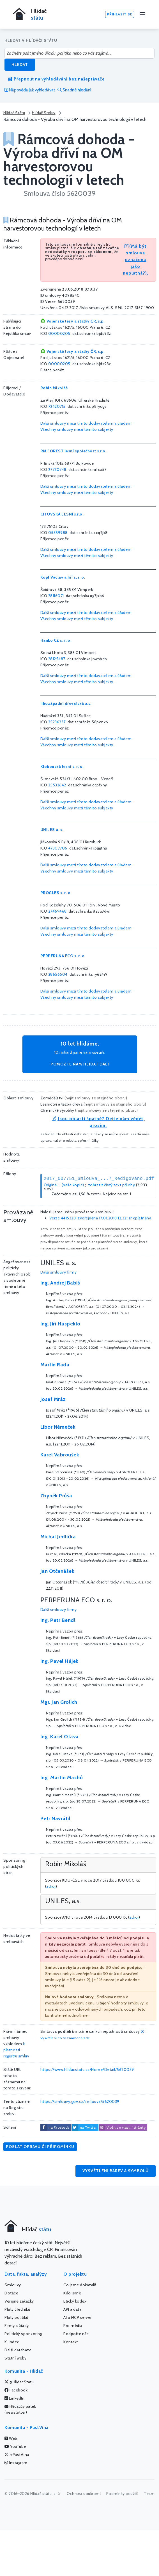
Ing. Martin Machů (61, 1777)
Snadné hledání (74, 90)
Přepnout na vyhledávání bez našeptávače (56, 79)
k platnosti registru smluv (16, 2050)
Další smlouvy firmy (58, 1272)
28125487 (56, 658)
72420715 (57, 406)
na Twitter (88, 2127)
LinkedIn (14, 2398)
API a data (72, 2309)
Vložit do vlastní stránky (122, 2127)
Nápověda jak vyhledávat (29, 90)
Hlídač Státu (14, 112)
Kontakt (70, 2341)
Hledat (19, 64)
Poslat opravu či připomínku (40, 2146)
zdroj (51, 1886)
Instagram (15, 2462)
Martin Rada (55, 1365)
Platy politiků (16, 2317)
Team (149, 2493)
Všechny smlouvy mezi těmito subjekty (76, 429)
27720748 (57, 469)
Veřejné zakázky (19, 2301)
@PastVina (16, 2454)
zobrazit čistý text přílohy (111, 1184)
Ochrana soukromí (84, 2493)
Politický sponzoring (23, 2333)
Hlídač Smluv (43, 112)
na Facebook (59, 2127)
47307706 (57, 848)
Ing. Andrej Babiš (60, 1283)
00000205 (59, 333)
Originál (51, 1184)
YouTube (15, 2446)
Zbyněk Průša (56, 1496)
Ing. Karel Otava (59, 1737)
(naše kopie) (73, 1184)
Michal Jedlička (58, 1537)
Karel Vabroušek (59, 1455)
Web (10, 2438)
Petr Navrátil (55, 1818)
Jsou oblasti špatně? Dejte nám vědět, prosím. (98, 1122)
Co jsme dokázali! (79, 2284)
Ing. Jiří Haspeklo (60, 1324)
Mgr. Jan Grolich (58, 1702)
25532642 (57, 785)
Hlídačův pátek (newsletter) (20, 2409)
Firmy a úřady (16, 2325)
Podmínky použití (122, 2493)
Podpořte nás (76, 2333)
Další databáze (17, 2349)
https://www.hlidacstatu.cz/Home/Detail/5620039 (87, 2069)
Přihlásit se (119, 14)
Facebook (15, 2390)
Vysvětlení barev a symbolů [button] (115, 2170)
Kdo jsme (72, 2293)
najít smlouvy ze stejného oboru (96, 1098)
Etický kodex (74, 2301)
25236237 (57, 721)
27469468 (57, 911)
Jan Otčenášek (57, 1571)
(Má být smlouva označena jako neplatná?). (135, 259)
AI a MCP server (77, 2317)
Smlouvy (12, 2284)
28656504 (58, 974)
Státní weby (15, 2358)
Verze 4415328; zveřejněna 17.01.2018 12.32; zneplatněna (100, 1218)
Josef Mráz (53, 1399)
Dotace (11, 2293)
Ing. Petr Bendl (58, 1620)
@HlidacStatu (19, 2381)
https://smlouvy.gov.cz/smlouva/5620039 (79, 2101)
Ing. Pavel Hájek (59, 1661)
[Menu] (142, 14)
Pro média (72, 2325)
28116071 (56, 595)
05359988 (58, 532)
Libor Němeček (58, 1427)
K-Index (11, 2341)
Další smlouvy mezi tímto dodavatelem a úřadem (86, 423)
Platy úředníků (17, 2309)
